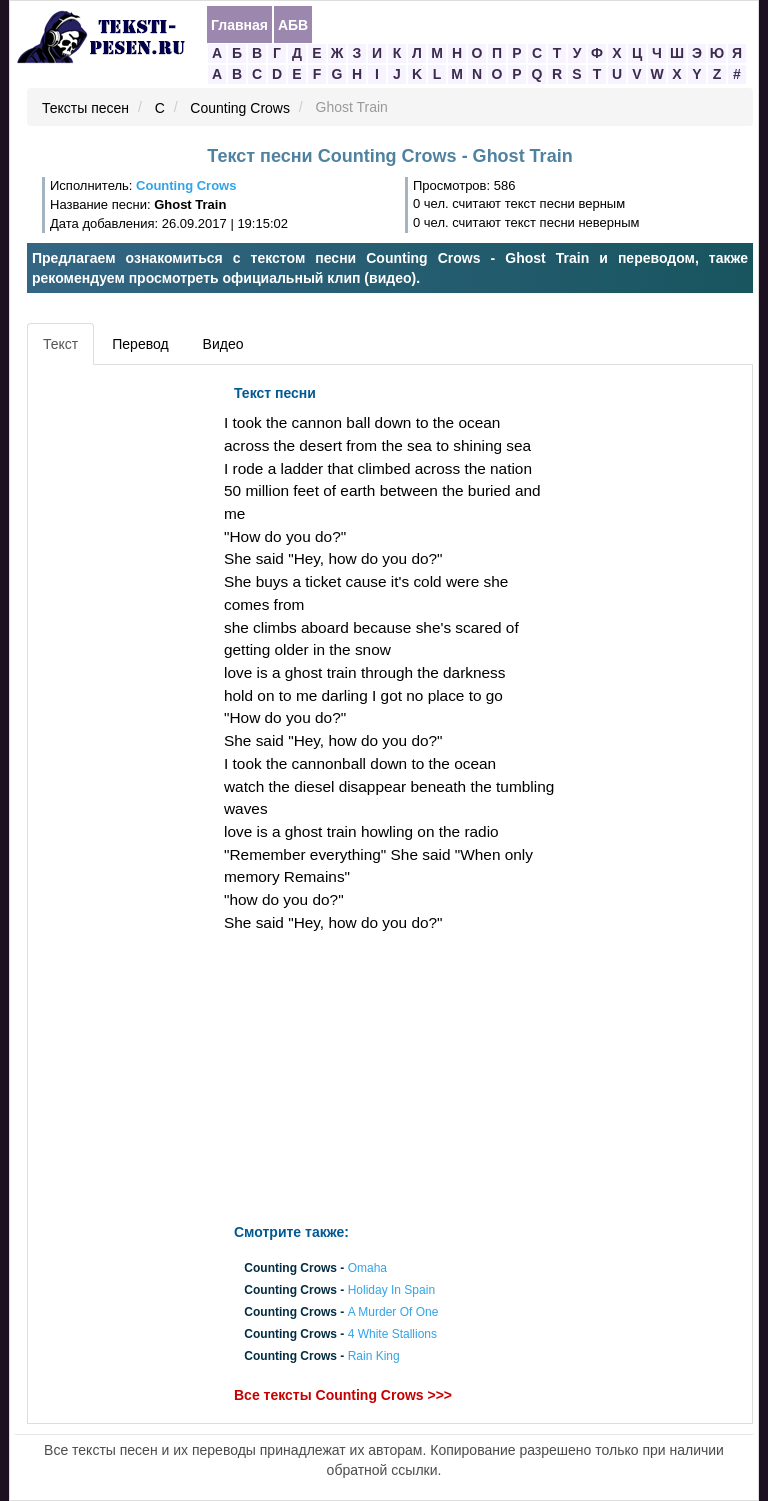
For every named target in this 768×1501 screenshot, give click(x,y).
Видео (223, 344)
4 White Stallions (392, 1335)
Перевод (140, 344)
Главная (239, 25)
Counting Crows (240, 108)
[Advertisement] (123, 675)
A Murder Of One (393, 1312)
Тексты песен (85, 108)
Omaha (367, 1268)
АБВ (293, 25)
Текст (60, 344)
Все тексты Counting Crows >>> (343, 1395)
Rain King (374, 1357)
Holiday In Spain (391, 1290)
